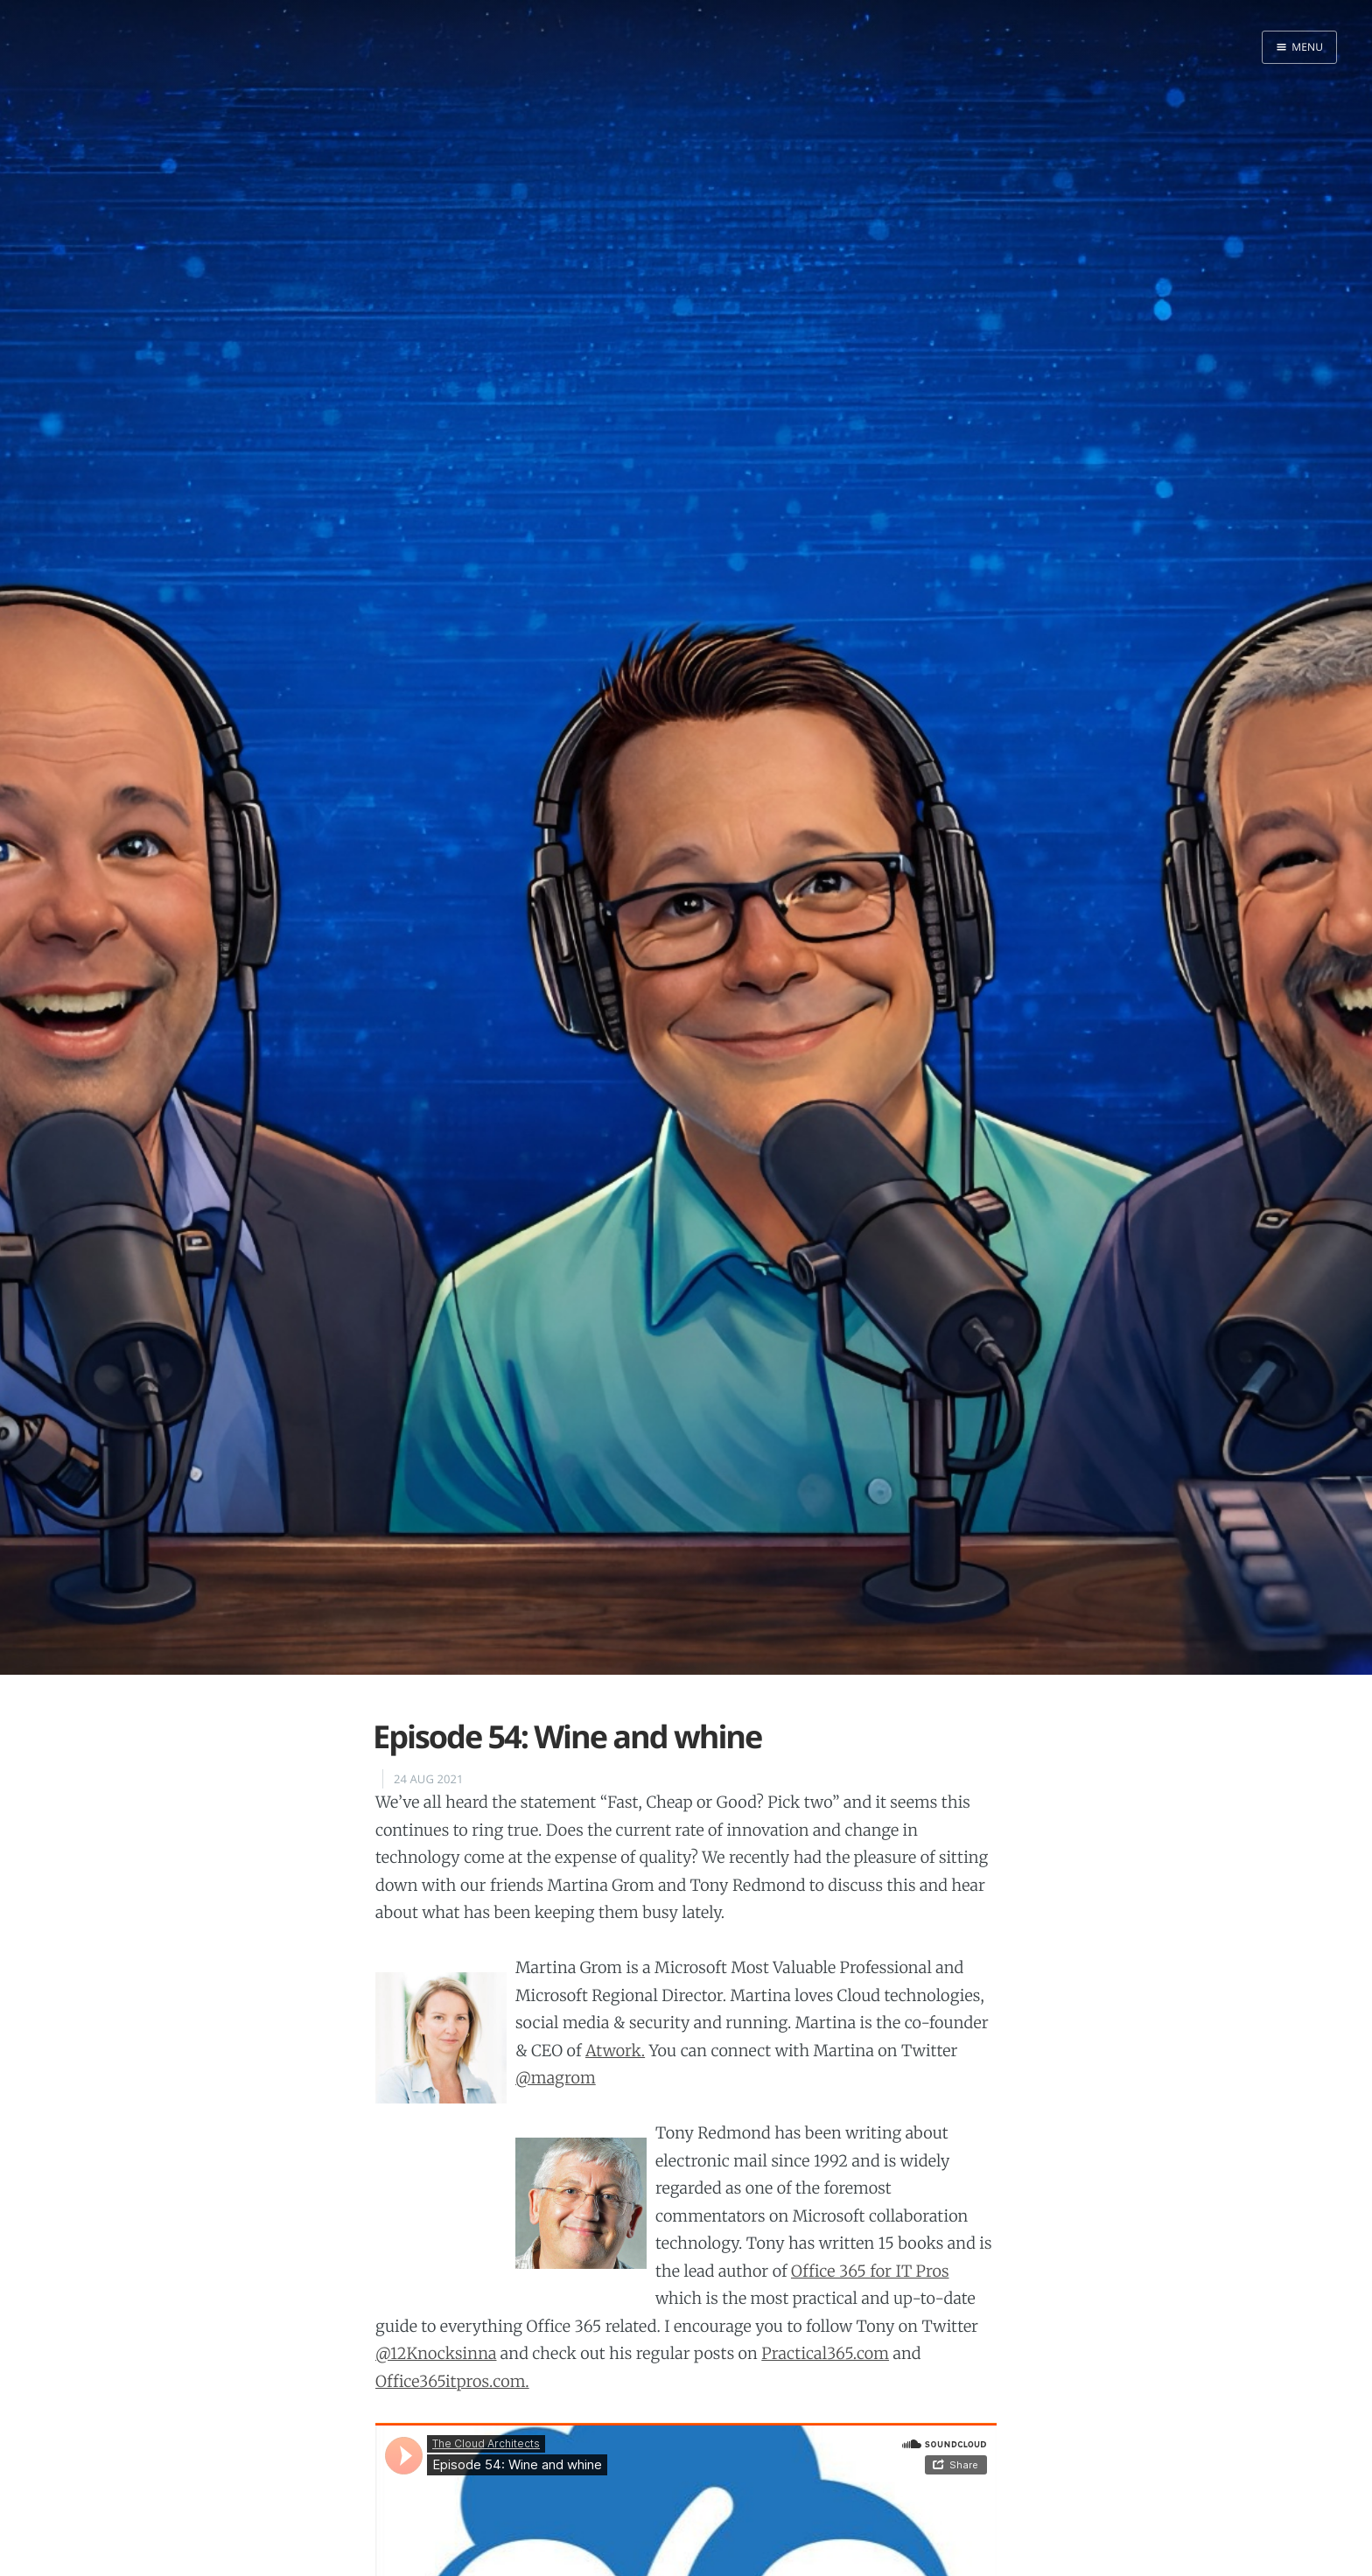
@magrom (555, 2078)
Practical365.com (825, 2353)
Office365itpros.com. (452, 2381)
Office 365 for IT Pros (870, 2271)
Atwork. (615, 2050)
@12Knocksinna (436, 2353)
